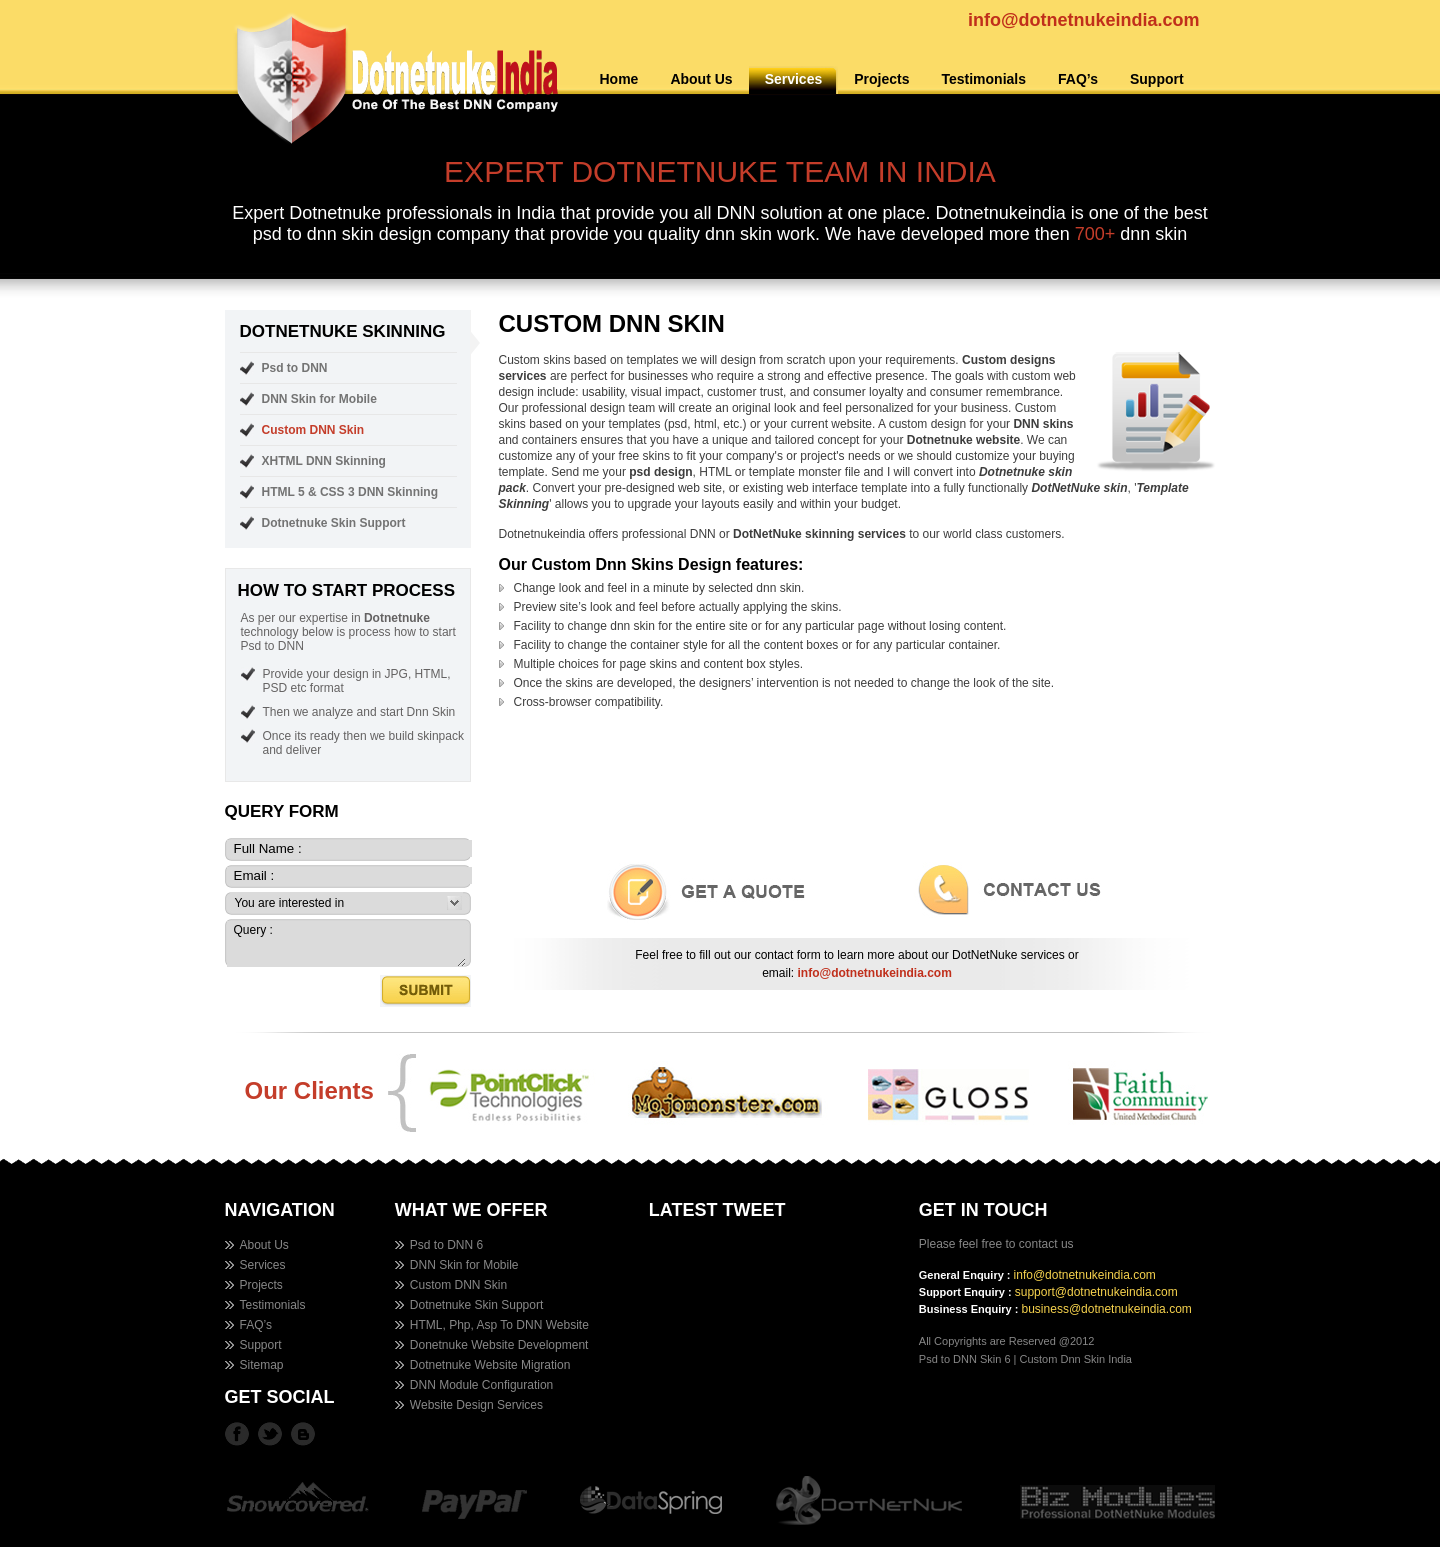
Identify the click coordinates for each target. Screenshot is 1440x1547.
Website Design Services (476, 1405)
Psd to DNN (295, 368)
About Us (701, 79)
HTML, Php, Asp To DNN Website (499, 1325)
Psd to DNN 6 (446, 1245)
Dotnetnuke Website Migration (490, 1365)
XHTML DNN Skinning (324, 461)
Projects (881, 79)
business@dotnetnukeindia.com (1107, 1309)
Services (794, 79)
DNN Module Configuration (481, 1385)
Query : (346, 944)
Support (1157, 79)
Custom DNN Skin (313, 430)
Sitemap (262, 1365)
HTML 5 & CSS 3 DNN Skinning (350, 492)
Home (619, 79)
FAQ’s (1078, 79)
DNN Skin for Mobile (319, 399)
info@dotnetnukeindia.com (1084, 20)
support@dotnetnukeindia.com (1096, 1292)
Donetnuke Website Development (499, 1345)
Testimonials (983, 79)
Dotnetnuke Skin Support (334, 523)
